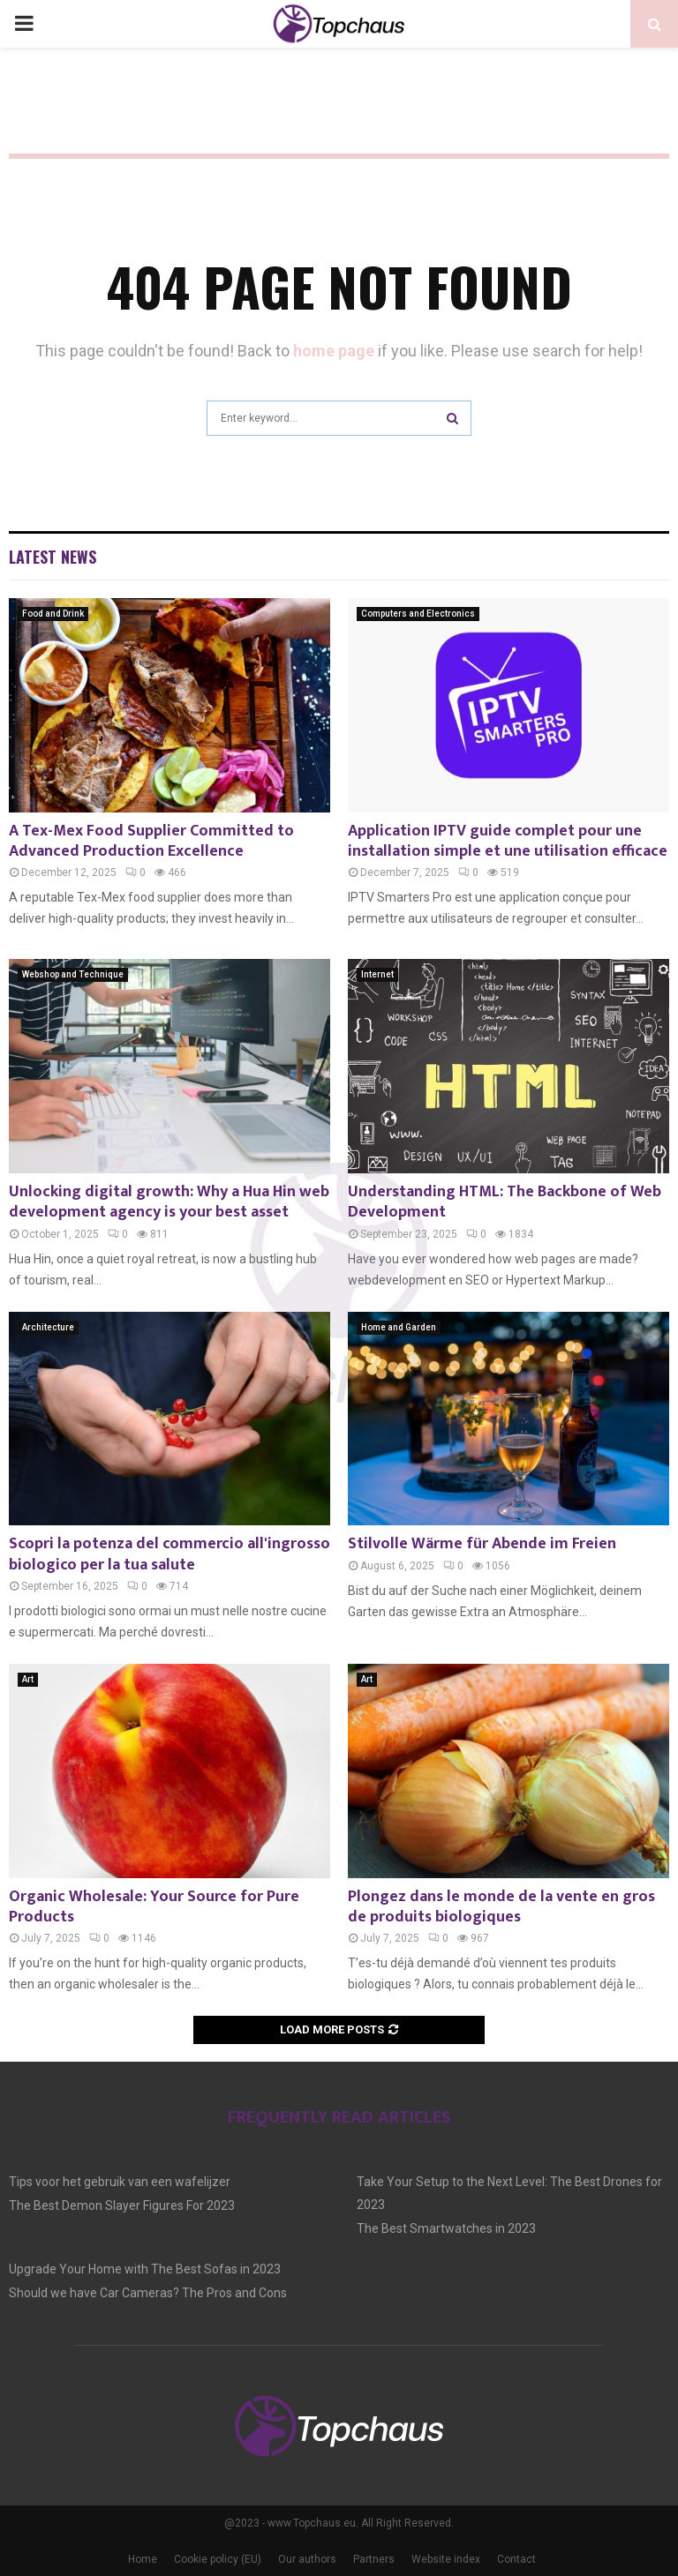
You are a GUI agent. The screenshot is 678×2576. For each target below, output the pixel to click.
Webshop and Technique (73, 974)
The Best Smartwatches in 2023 (446, 2228)
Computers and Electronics (418, 613)
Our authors (307, 2559)
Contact (516, 2559)
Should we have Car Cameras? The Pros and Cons (148, 2293)
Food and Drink (53, 613)
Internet (377, 974)
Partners (374, 2559)
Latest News (52, 556)
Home (142, 2559)
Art (28, 1679)
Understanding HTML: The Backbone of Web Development (504, 1202)
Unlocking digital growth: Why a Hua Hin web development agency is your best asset (169, 1202)
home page (333, 350)
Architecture (48, 1327)
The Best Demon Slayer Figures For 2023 (122, 2205)
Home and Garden (398, 1327)
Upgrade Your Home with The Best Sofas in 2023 (145, 2269)
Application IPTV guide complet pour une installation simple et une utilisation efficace (507, 841)
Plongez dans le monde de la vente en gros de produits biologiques (501, 1906)
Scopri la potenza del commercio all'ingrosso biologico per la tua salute (169, 1554)
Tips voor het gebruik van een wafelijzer (119, 2182)
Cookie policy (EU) (217, 2559)
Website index (445, 2559)
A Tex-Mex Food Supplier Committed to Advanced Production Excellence (151, 841)
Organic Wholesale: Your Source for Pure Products (154, 1906)
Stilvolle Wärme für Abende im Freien (482, 1544)
